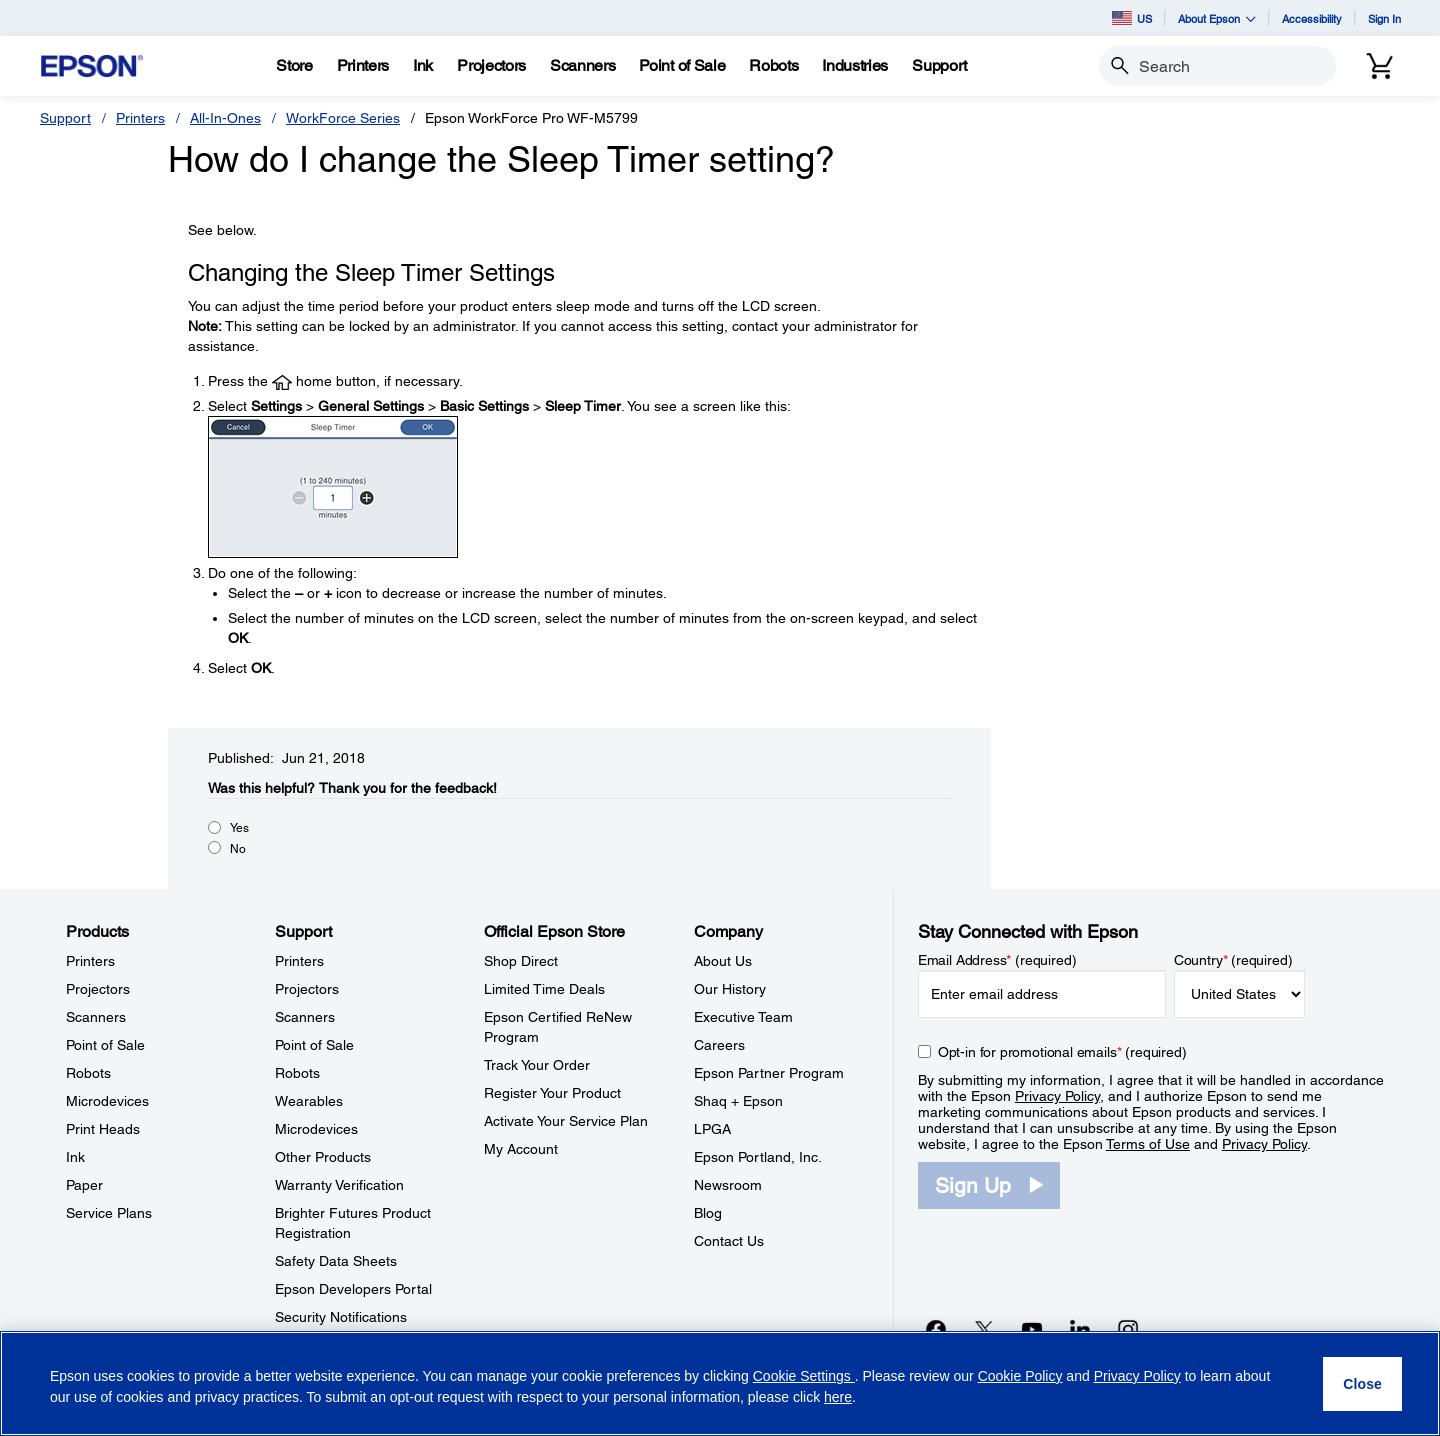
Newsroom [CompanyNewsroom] (728, 1185)
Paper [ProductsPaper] (84, 1185)
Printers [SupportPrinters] (299, 961)
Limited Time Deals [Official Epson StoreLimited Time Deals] (544, 989)
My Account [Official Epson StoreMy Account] (521, 1149)
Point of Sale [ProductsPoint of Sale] (105, 1045)
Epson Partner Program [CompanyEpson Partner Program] (769, 1073)
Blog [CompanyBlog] (708, 1213)
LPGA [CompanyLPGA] (712, 1129)
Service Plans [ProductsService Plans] (109, 1213)
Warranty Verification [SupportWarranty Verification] (339, 1185)
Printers (140, 118)
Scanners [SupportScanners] (305, 1017)
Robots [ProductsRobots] (88, 1073)
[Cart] (1380, 66)
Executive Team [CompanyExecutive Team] (743, 1017)
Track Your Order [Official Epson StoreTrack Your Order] (537, 1065)
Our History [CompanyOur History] (730, 989)
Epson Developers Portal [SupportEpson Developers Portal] (353, 1289)
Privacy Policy (1057, 1096)
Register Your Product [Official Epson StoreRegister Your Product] (552, 1093)
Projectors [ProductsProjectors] (98, 989)
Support (65, 118)
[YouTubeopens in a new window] (1032, 1329)
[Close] (1362, 1384)
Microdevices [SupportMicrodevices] (316, 1129)
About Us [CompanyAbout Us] (723, 961)
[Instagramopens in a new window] (1128, 1329)
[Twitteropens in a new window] (984, 1329)
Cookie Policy (1020, 1376)
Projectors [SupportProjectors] (307, 989)
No (238, 849)
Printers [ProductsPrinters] (90, 961)
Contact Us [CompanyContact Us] (729, 1241)
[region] (720, 1383)
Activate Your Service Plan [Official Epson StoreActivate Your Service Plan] (566, 1121)
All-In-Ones (225, 118)
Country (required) (1233, 960)
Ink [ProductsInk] (75, 1157)
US (1132, 18)
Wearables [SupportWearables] (309, 1101)
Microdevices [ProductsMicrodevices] (107, 1101)
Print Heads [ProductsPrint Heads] (103, 1129)
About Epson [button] (1217, 18)
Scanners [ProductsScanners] (96, 1017)
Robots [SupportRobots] (297, 1073)
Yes (239, 828)
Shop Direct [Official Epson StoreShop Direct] (521, 961)
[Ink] (423, 66)
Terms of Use (1148, 1144)
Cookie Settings (804, 1376)
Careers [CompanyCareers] (719, 1045)
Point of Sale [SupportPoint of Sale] (314, 1045)
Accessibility (1312, 18)
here (838, 1397)
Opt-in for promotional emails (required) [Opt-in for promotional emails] (1062, 1052)
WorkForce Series (343, 118)
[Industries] (855, 66)
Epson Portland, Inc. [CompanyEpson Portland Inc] (758, 1157)
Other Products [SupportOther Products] (323, 1157)
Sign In (1384, 18)
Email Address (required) (997, 960)
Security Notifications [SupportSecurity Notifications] (341, 1317)
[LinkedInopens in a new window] (1080, 1329)
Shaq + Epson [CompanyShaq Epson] (738, 1101)
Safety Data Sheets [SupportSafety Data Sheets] (336, 1261)
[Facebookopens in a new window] (936, 1329)
